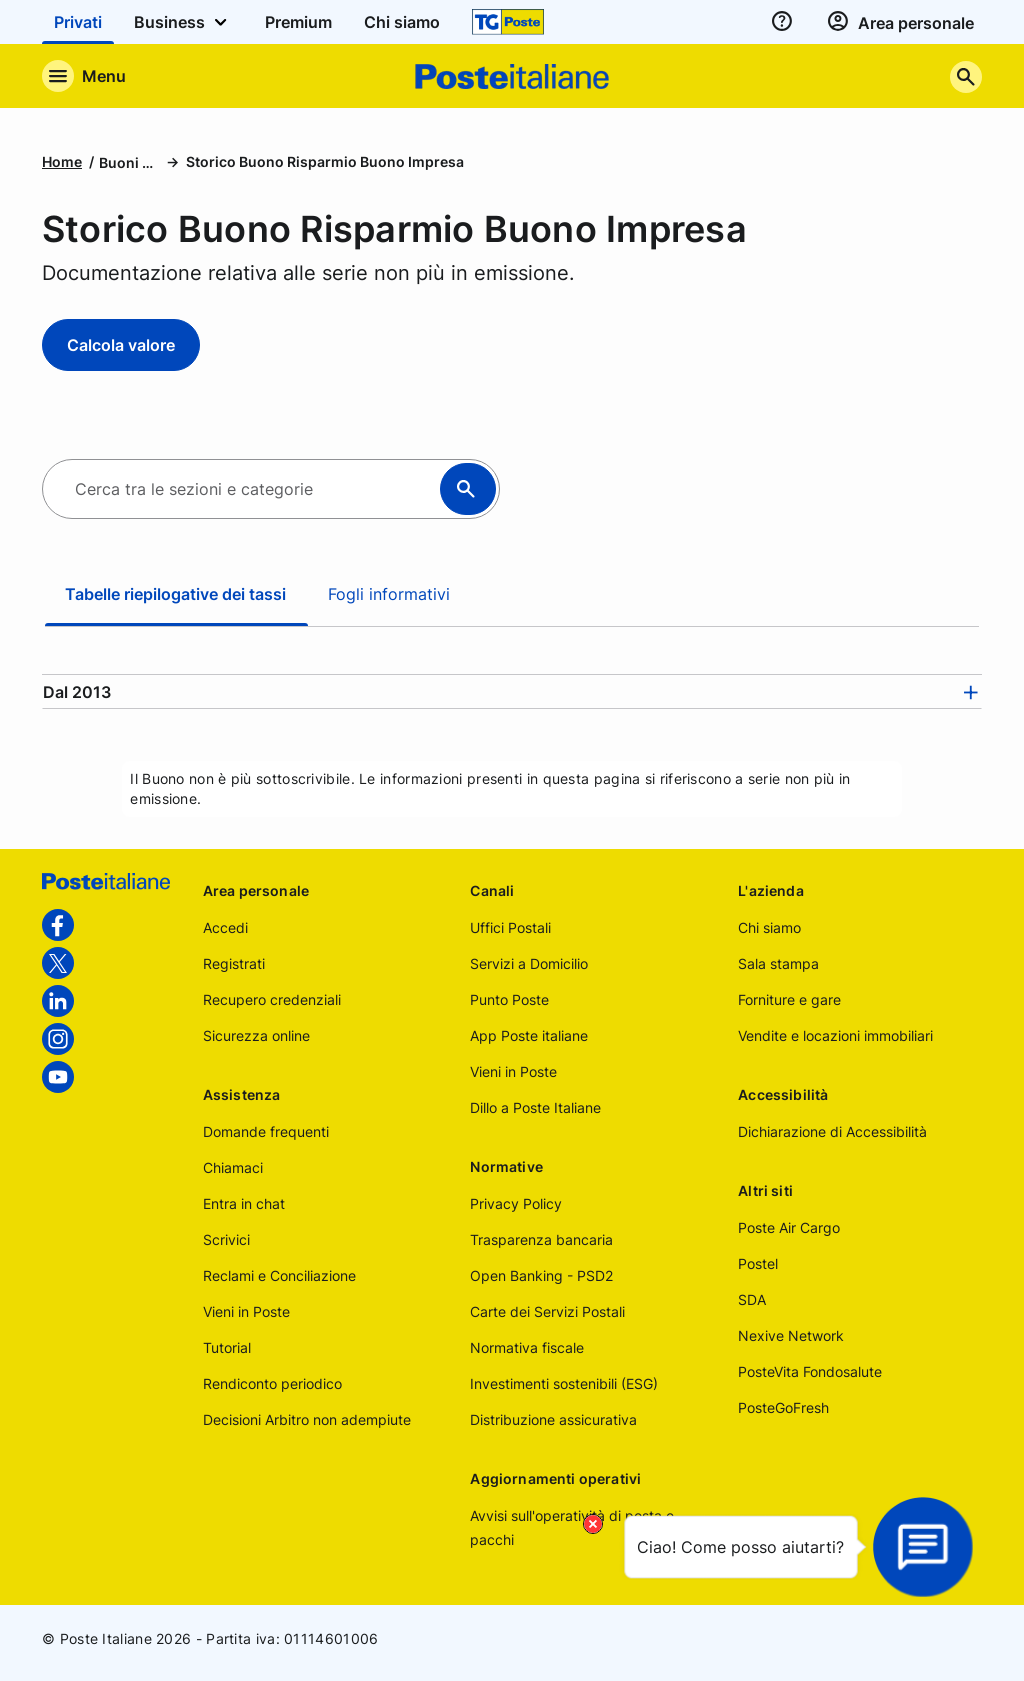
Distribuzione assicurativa (553, 1419)
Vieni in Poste (246, 1311)
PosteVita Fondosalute (810, 1371)
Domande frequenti (266, 1131)
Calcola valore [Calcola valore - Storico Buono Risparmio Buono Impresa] (121, 345)
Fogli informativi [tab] (389, 594)
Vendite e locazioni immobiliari (835, 1035)
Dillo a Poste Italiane (535, 1107)
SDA (752, 1299)
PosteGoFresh (783, 1407)
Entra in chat (244, 1203)
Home (62, 161)
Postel (758, 1263)
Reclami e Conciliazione (279, 1275)
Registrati (234, 963)
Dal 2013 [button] (77, 692)
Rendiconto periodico (272, 1383)
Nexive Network (791, 1335)
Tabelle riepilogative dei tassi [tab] (175, 594)
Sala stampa (778, 963)
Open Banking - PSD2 (541, 1275)
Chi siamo (769, 927)
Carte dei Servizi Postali (547, 1311)
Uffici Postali (510, 927)
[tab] (512, 692)
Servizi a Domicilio (529, 963)
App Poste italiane (529, 1035)
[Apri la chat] (923, 1547)
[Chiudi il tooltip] (593, 1524)
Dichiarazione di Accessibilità (832, 1131)
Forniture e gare (789, 999)
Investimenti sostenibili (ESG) (564, 1383)
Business (183, 22)
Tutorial (227, 1347)
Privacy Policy (516, 1203)
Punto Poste (509, 999)
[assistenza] (782, 22)
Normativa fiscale (527, 1347)
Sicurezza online (256, 1035)
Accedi (225, 927)
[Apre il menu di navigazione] (84, 76)
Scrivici (226, 1239)
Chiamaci (233, 1167)
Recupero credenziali (272, 999)
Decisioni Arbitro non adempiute (307, 1419)
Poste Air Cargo (789, 1227)
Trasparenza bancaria (541, 1239)
